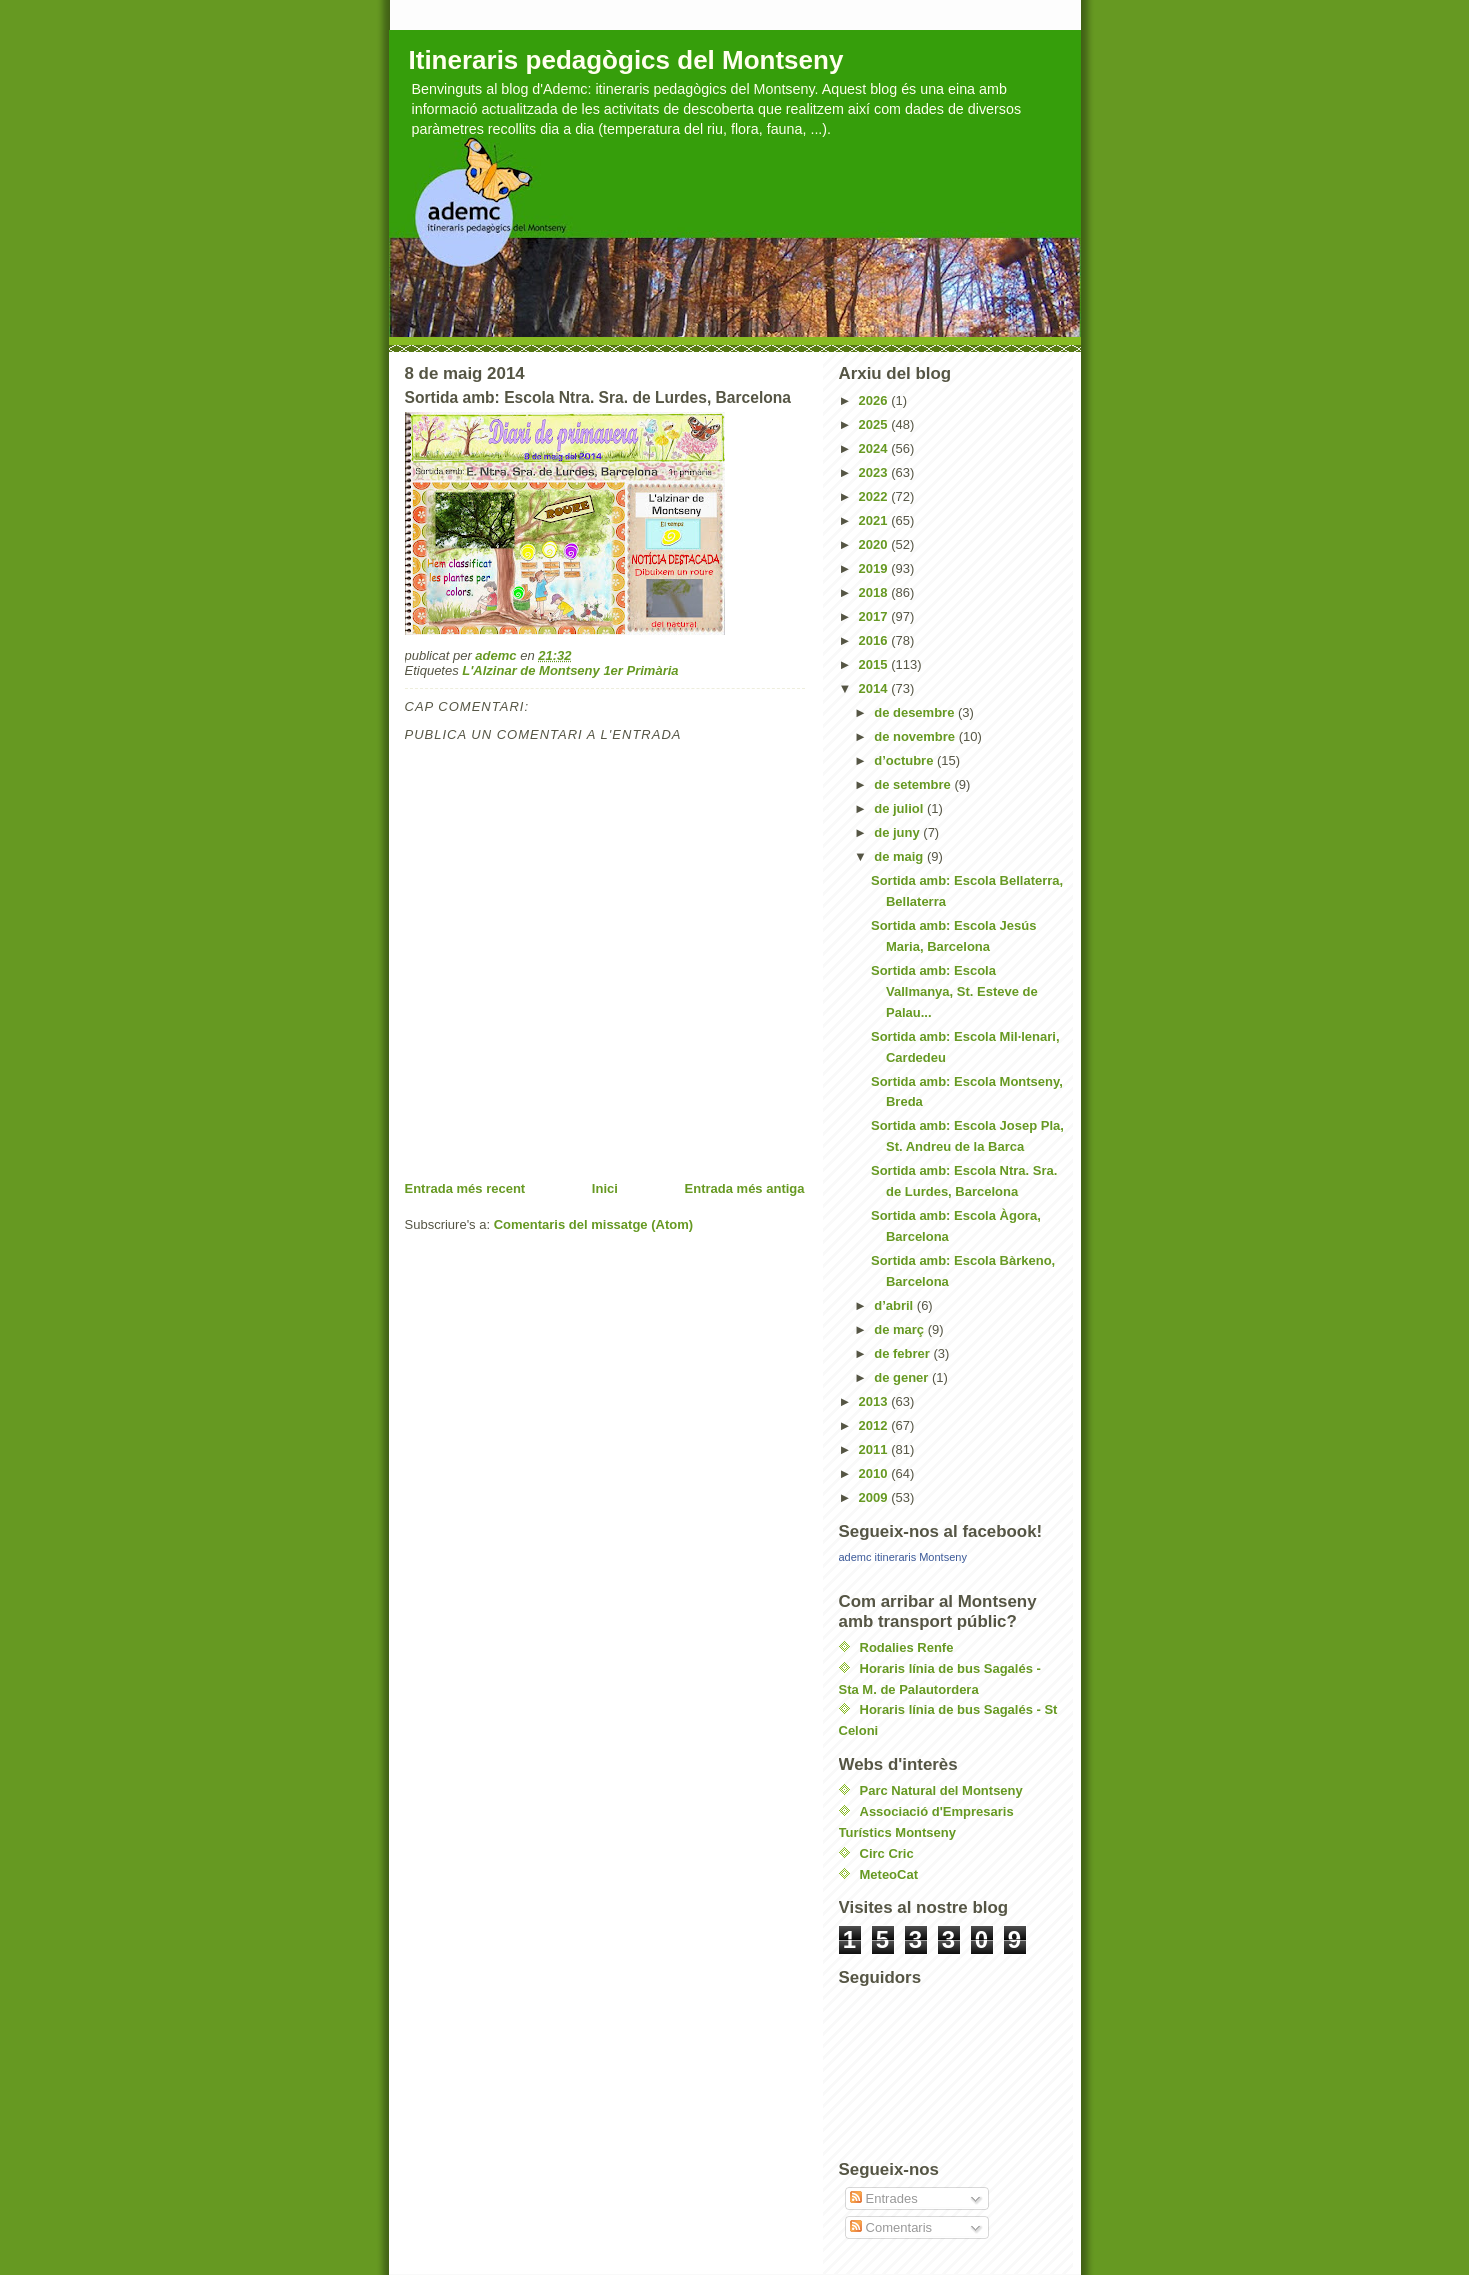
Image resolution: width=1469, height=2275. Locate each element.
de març (900, 1329)
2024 (875, 448)
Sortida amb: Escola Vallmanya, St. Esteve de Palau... (954, 991)
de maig (900, 856)
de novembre (916, 736)
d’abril (895, 1305)
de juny (898, 832)
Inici (605, 1188)
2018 (875, 592)
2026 (875, 400)
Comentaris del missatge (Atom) (593, 1224)
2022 (875, 496)
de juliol (900, 808)
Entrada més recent (465, 1188)
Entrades (884, 2198)
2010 (875, 1473)
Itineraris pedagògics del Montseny (626, 60)
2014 (875, 688)
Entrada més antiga (745, 1188)
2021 (875, 520)
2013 (875, 1401)
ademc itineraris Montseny (903, 1557)
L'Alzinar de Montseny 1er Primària (570, 670)
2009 (875, 1497)
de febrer (903, 1353)
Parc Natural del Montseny (941, 1790)
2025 (875, 424)
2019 (875, 568)
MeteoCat (889, 1874)
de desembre (916, 712)
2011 (875, 1449)
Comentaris (891, 2227)
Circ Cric (887, 1853)
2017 (875, 616)
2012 (875, 1425)
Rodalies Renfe (907, 1647)
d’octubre (905, 760)
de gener (903, 1377)
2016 (875, 640)
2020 (875, 544)
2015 (875, 664)
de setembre (914, 784)
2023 (875, 472)
